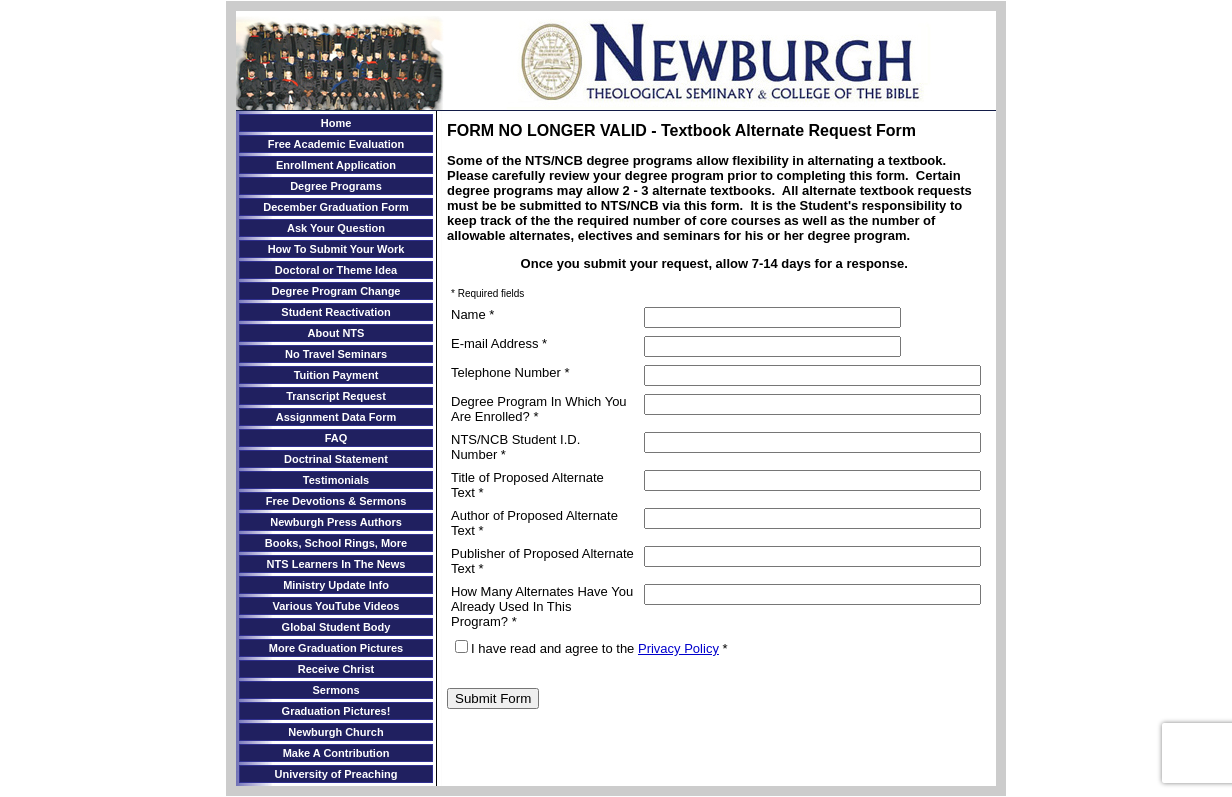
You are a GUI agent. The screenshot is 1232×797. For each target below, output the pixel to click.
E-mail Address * (499, 343)
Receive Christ (336, 669)
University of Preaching (336, 774)
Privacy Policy (678, 648)
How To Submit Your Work (336, 249)
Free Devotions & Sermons (336, 501)
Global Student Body (336, 627)
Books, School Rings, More (336, 543)
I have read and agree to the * (591, 648)
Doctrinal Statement (336, 459)
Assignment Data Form (336, 417)
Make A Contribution (336, 753)
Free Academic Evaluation (336, 144)
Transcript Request (336, 396)
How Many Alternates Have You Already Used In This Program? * (542, 606)
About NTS (336, 333)
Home (336, 123)
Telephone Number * (510, 372)
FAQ (336, 438)
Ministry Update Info (336, 585)
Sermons (335, 690)
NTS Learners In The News (336, 564)
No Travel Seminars (336, 354)
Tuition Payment (336, 375)
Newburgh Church (335, 732)
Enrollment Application (336, 165)
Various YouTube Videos (336, 606)
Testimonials (336, 480)
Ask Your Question (336, 228)
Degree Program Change (336, 291)
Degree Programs (336, 186)
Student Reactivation (335, 312)
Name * (472, 314)
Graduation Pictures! (336, 711)
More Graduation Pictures (336, 648)
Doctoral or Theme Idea (336, 270)
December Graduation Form (335, 207)
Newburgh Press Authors (336, 522)
